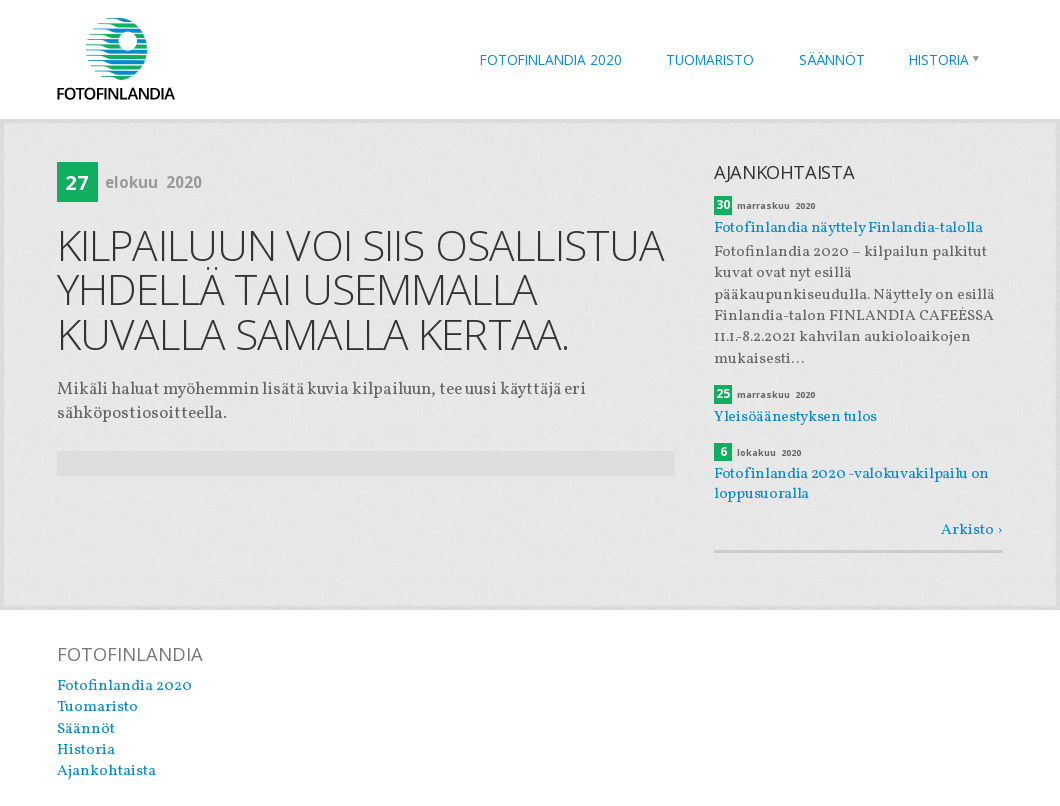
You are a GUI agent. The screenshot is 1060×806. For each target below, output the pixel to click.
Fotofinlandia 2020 (551, 59)
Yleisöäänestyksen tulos (795, 417)
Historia (939, 59)
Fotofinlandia (116, 58)
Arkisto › (972, 530)
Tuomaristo (710, 59)
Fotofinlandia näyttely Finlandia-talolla (848, 228)
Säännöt (832, 59)
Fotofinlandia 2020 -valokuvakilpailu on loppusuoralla (851, 484)
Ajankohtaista (106, 771)
